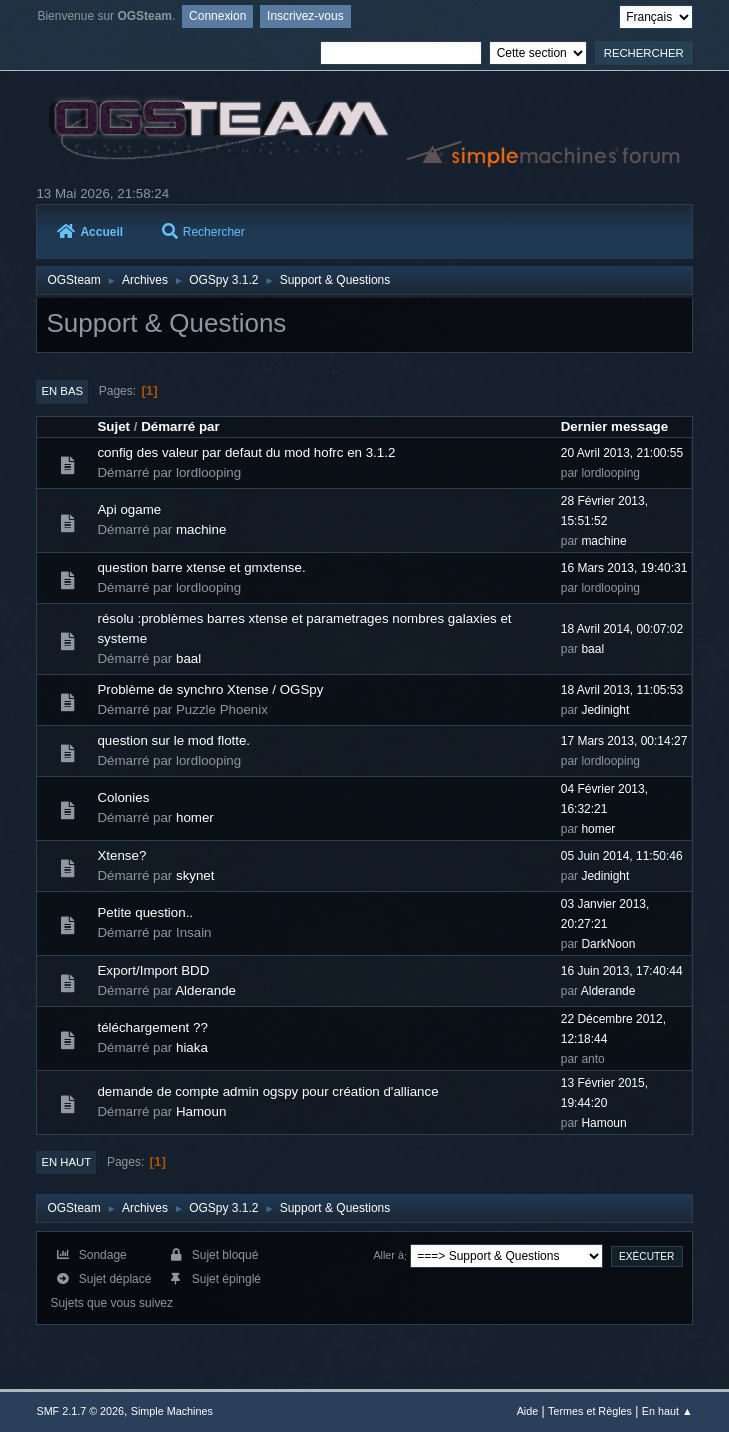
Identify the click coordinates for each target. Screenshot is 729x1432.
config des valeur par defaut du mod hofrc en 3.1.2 (246, 452)
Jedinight (605, 710)
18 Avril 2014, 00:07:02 (622, 629)
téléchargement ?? (152, 1027)
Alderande (205, 990)
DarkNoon (608, 944)
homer (195, 817)
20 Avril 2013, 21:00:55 (622, 453)
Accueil (90, 232)
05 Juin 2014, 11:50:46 (622, 856)
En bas (62, 391)
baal (188, 658)
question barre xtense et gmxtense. (201, 567)
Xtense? (121, 855)
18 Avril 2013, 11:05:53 (622, 690)
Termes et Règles (590, 1411)
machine (201, 529)
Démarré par (180, 426)
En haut (66, 1162)
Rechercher (203, 232)
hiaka (192, 1047)
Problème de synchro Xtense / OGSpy (210, 689)
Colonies (123, 797)
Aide (528, 1411)
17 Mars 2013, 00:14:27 (624, 741)
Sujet (113, 426)
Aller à (388, 1256)
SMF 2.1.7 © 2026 (80, 1411)
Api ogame (129, 509)
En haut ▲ (667, 1411)
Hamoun (201, 1111)
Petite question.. (145, 912)
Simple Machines (172, 1411)
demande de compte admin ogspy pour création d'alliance (267, 1091)
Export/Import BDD (153, 970)
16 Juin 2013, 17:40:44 (622, 971)
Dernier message (614, 426)
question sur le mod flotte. (173, 740)
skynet (195, 875)
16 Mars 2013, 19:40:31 (624, 568)
